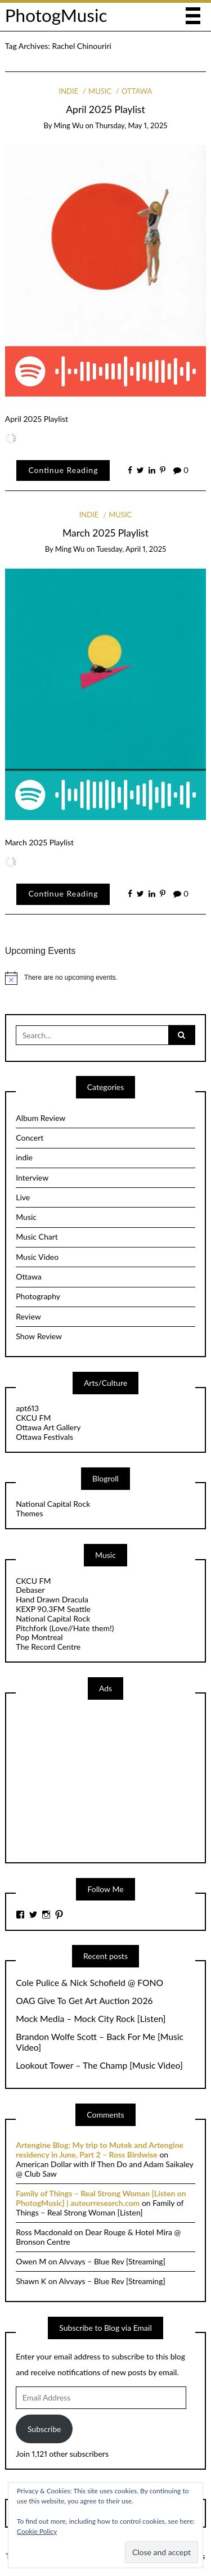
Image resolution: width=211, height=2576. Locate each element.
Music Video (37, 1257)
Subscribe (44, 2429)
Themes (29, 1513)
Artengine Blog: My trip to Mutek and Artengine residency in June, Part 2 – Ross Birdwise (99, 2149)
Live (23, 1197)
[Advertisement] (100, 1780)
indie (69, 91)
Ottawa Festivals (44, 1437)
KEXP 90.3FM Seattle (53, 1609)
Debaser (30, 1590)
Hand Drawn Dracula (52, 1599)
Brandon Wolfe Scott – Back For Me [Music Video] (99, 2042)
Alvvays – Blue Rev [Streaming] (112, 2261)
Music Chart (37, 1236)
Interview (32, 1177)
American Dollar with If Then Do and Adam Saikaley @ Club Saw (104, 2168)
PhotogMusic (56, 15)
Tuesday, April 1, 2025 (131, 548)
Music (99, 91)
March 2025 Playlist (105, 533)
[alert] (105, 978)
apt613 (27, 1408)
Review (28, 1316)
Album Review (40, 1118)
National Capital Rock (53, 1503)
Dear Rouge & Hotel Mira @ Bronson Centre (98, 2236)
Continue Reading (63, 470)
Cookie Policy (37, 2531)
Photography (38, 1296)
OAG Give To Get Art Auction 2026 (84, 2001)
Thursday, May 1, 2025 (131, 125)
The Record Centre (48, 1646)
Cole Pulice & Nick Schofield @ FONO (89, 1983)
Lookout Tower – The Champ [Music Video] (99, 2065)
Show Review (39, 1336)
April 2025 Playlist (105, 109)
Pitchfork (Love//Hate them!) (65, 1628)
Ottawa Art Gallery (48, 1427)
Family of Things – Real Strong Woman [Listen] (99, 2207)
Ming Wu (69, 125)
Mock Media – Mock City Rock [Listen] (90, 2019)
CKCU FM (33, 1417)
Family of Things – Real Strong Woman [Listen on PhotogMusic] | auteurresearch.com (101, 2198)
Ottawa (137, 91)
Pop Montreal (39, 1637)
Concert (29, 1137)
